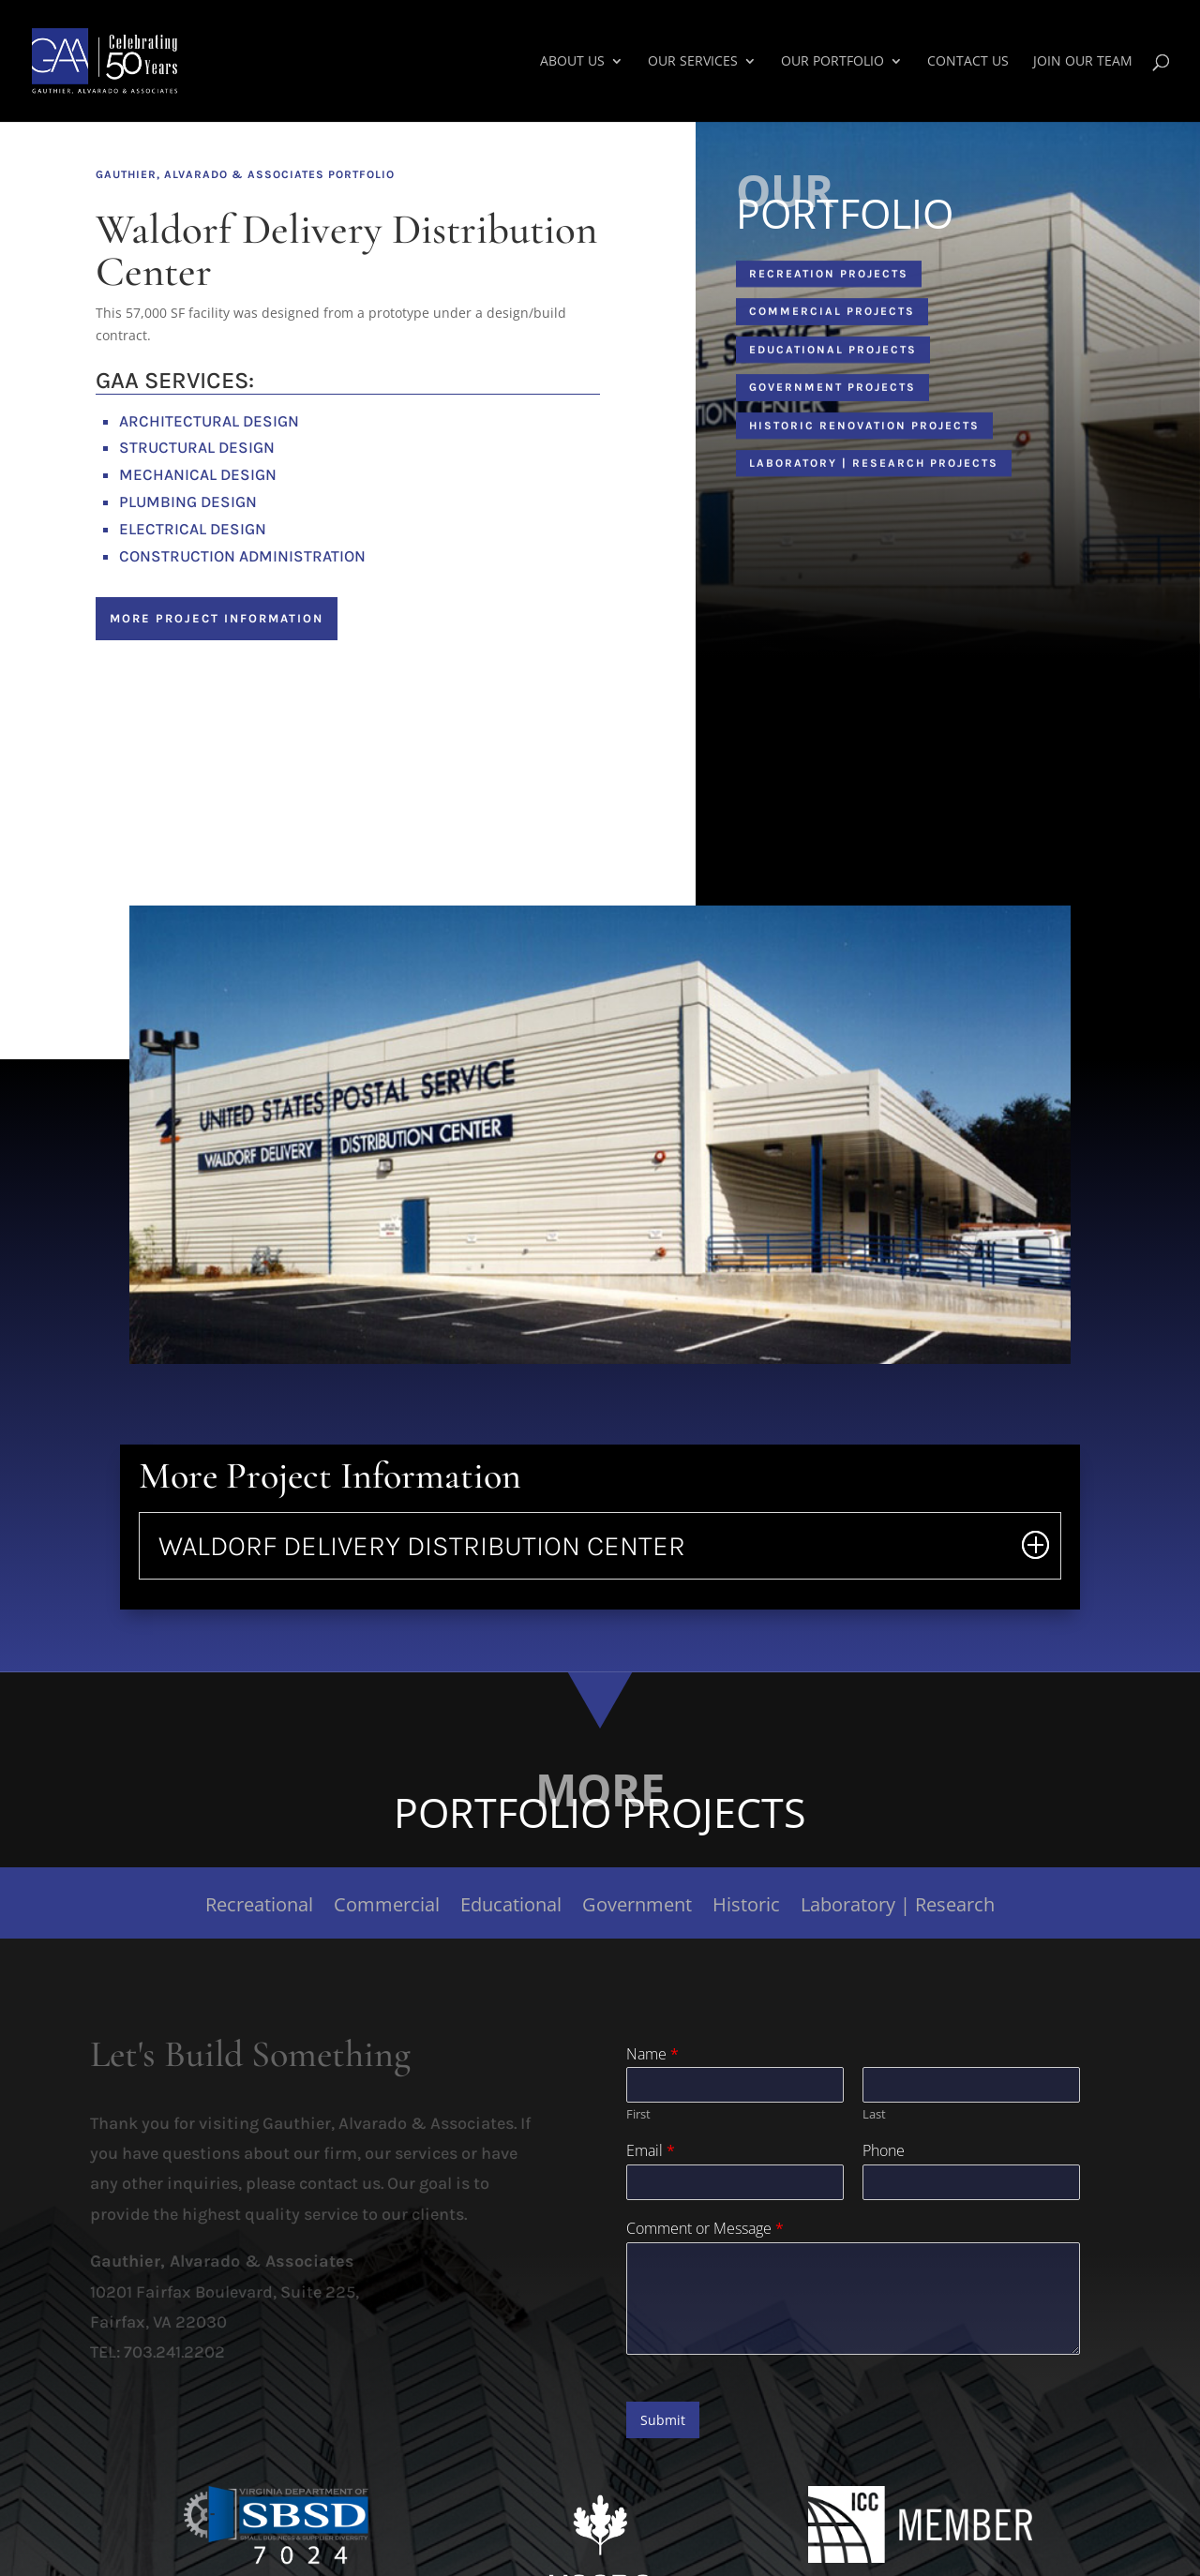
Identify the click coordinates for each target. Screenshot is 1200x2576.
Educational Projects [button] (833, 355)
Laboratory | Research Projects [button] (873, 469)
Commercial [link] (387, 1907)
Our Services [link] (693, 61)
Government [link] (637, 1907)
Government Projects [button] (832, 393)
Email (650, 2151)
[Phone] (971, 2182)
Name (652, 2054)
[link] (146, 59)
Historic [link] (746, 1907)
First (638, 2114)
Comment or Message (705, 2229)
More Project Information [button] (216, 618)
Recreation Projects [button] (828, 280)
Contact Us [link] (968, 61)
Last (874, 2114)
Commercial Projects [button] (832, 317)
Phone (883, 2151)
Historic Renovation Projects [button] (864, 431)
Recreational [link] (259, 1907)
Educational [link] (511, 1907)
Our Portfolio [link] (832, 61)
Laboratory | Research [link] (898, 1907)
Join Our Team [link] (1082, 61)
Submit (662, 2420)
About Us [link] (572, 61)
